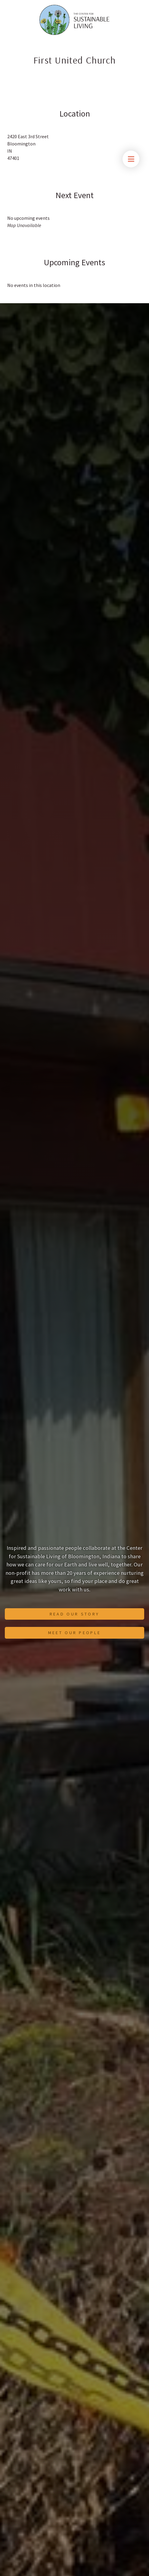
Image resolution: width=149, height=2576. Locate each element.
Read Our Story (74, 1614)
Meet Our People (74, 1632)
